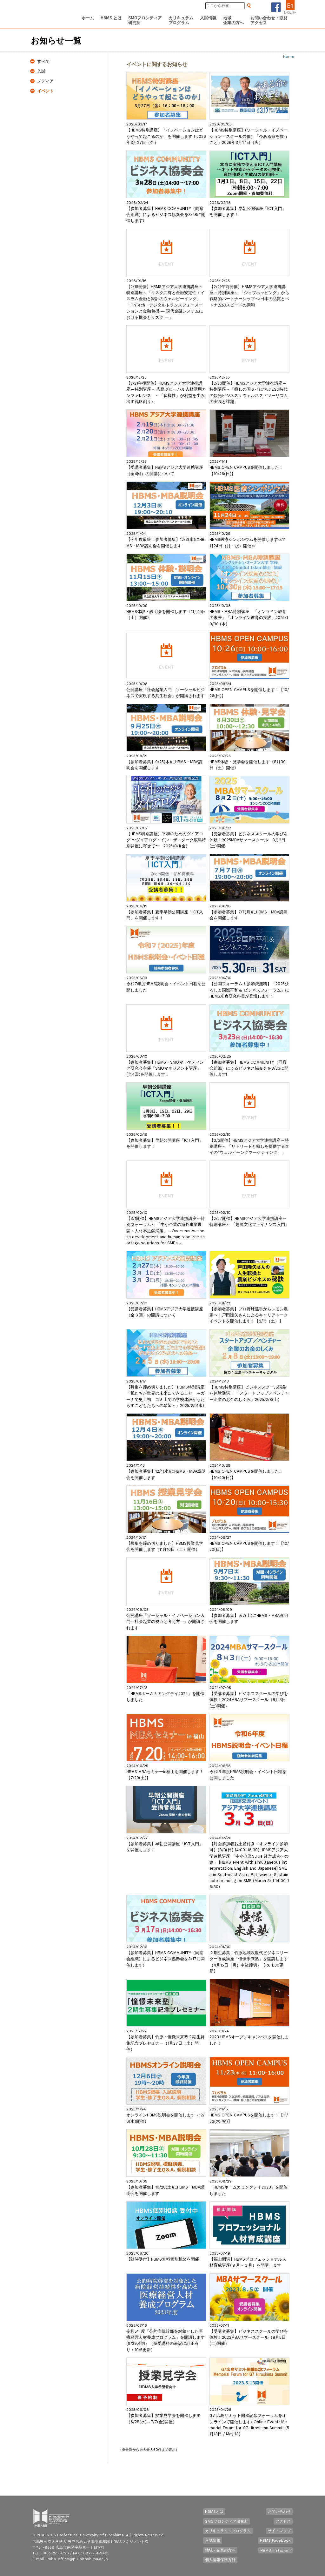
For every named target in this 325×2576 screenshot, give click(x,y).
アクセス (283, 2521)
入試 (41, 71)
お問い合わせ (279, 2511)
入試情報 (212, 2540)
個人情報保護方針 (220, 2560)
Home (288, 56)
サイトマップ (279, 2531)
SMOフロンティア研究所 (226, 2521)
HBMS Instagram (275, 2550)
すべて (43, 61)
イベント (45, 91)
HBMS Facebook (275, 2540)
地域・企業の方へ (220, 2550)
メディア (45, 81)
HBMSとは (214, 2511)
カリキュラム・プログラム (228, 2531)
